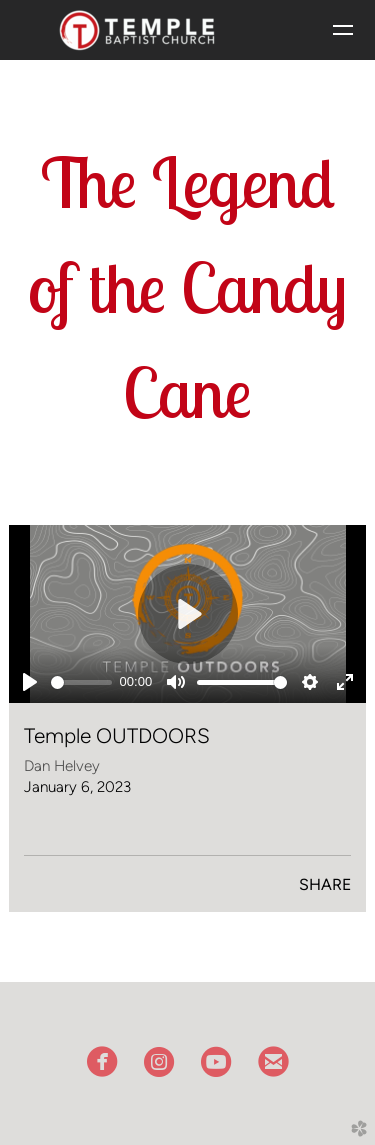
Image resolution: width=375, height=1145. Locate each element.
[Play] (30, 682)
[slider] (81, 682)
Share (325, 884)
